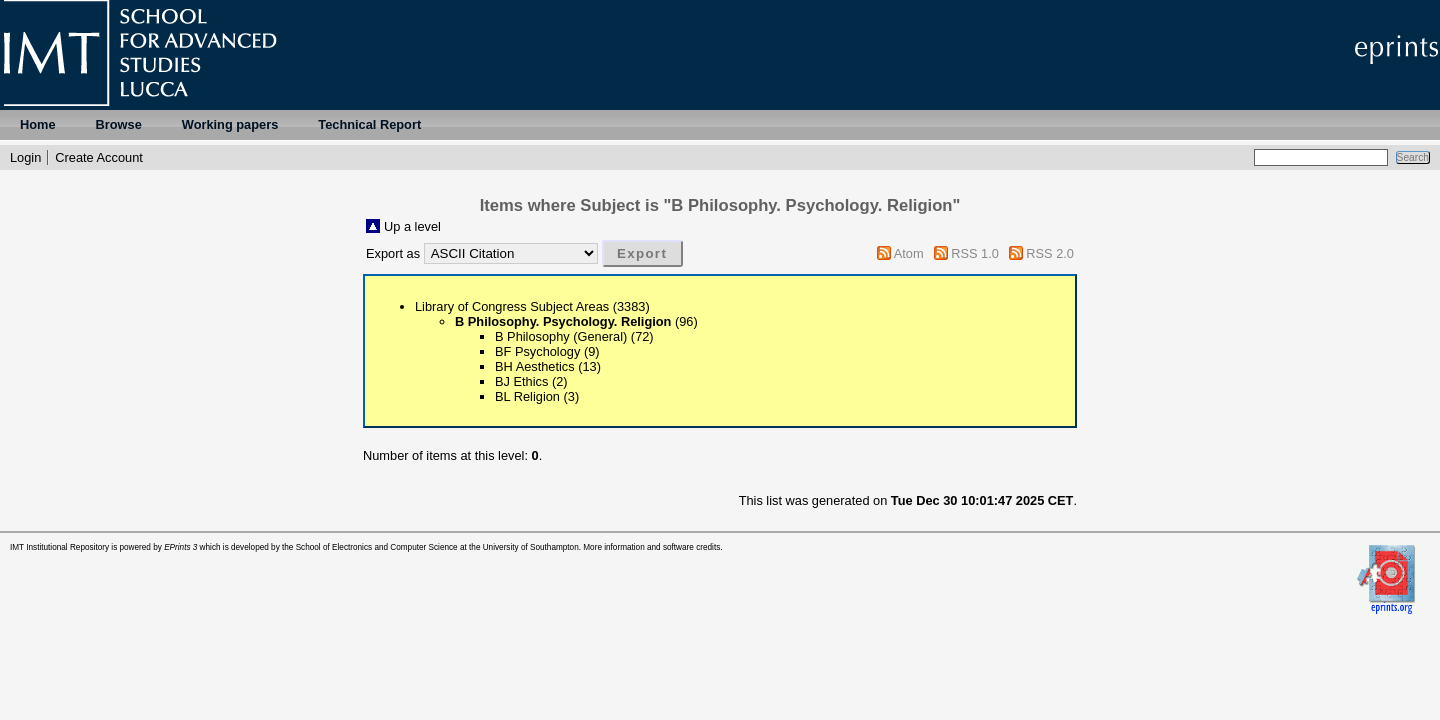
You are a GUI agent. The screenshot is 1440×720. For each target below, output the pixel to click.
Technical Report (369, 124)
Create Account (99, 157)
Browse (119, 124)
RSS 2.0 (1050, 253)
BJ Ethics (521, 381)
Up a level (412, 226)
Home (38, 124)
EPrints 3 (180, 547)
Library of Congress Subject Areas (512, 306)
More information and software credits (651, 547)
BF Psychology (537, 351)
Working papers (230, 124)
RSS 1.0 (975, 253)
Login (25, 157)
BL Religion (527, 396)
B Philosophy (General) (561, 336)
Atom (909, 253)
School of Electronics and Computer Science (377, 547)
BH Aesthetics (535, 366)
